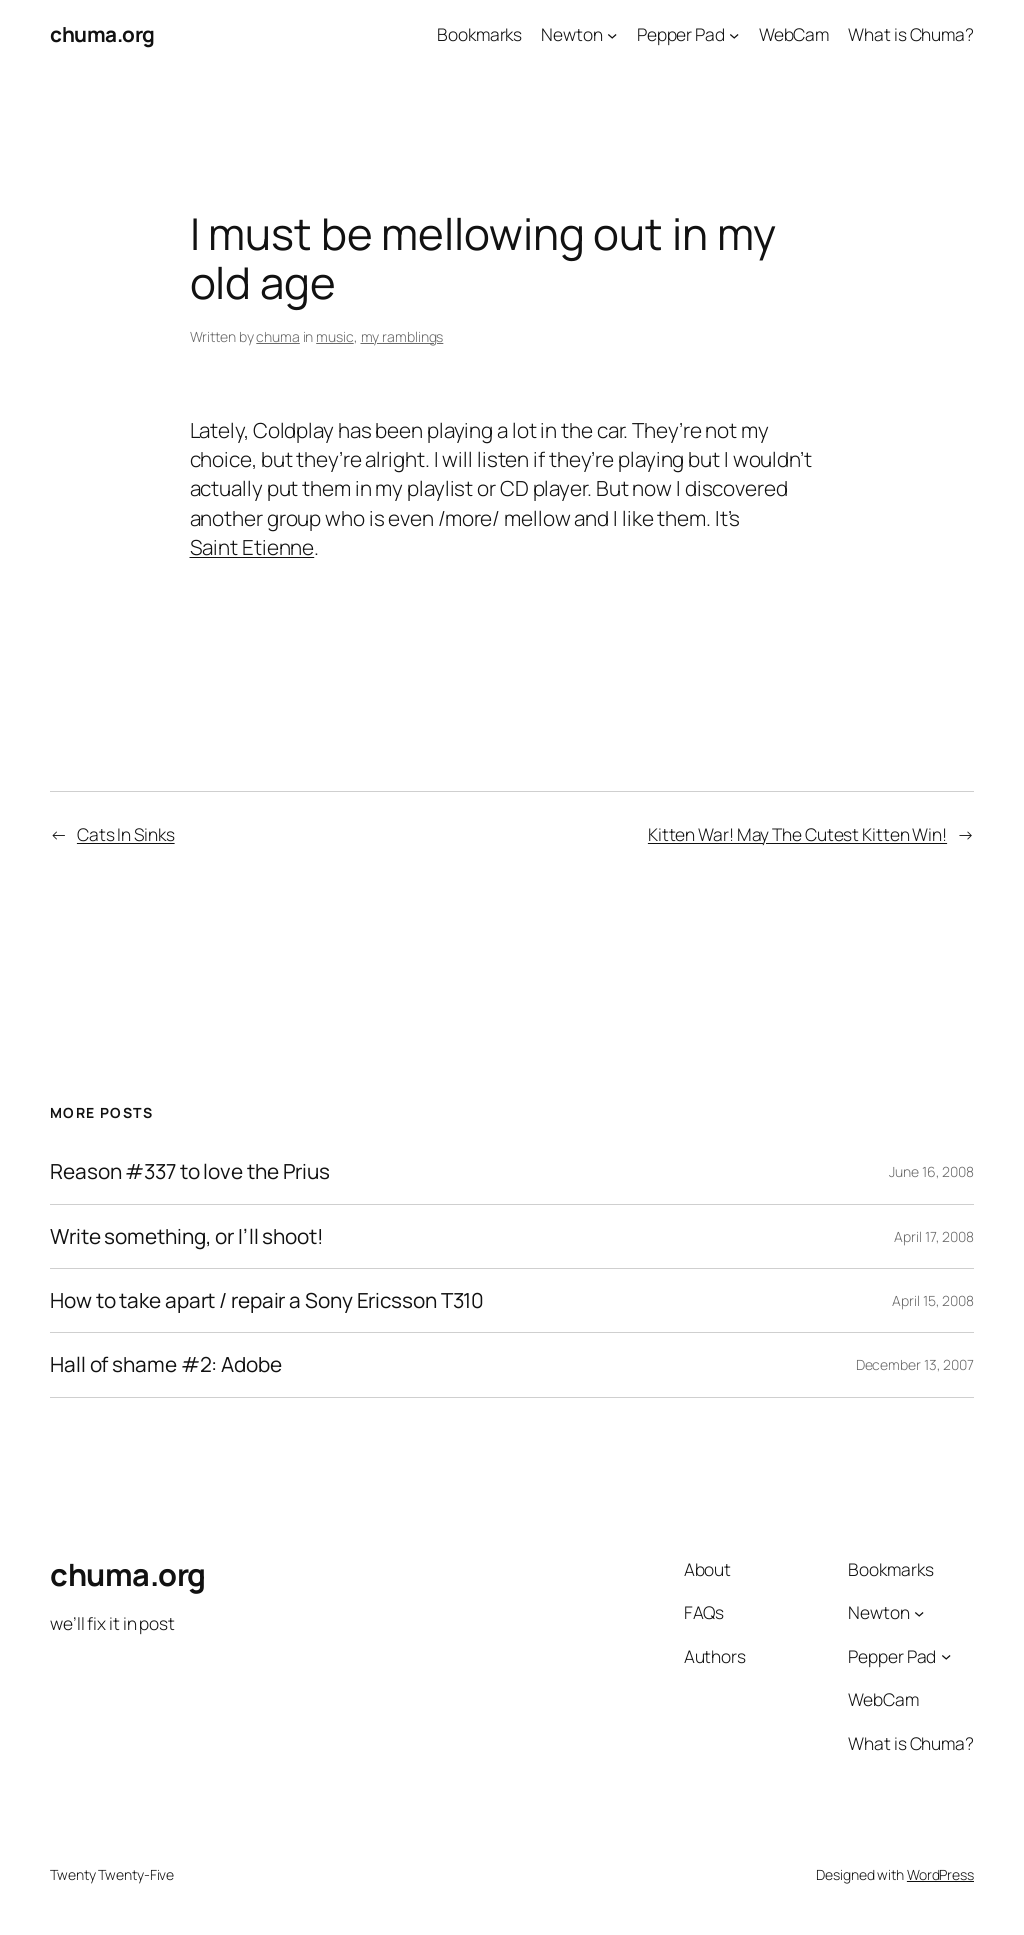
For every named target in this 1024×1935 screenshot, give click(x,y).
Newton (571, 34)
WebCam (794, 34)
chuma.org (102, 34)
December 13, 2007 (915, 1364)
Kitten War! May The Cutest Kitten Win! (797, 834)
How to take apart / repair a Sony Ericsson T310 (267, 1300)
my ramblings (402, 336)
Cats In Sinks (126, 834)
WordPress (940, 1874)
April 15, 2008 (933, 1300)
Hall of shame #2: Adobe (166, 1364)
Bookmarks (479, 34)
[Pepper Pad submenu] (734, 34)
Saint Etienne (252, 547)
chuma (278, 336)
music (335, 336)
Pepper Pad (681, 34)
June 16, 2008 (931, 1171)
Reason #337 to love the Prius (190, 1171)
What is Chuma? (911, 34)
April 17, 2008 (934, 1236)
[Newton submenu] (612, 34)
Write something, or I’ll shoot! (187, 1236)
